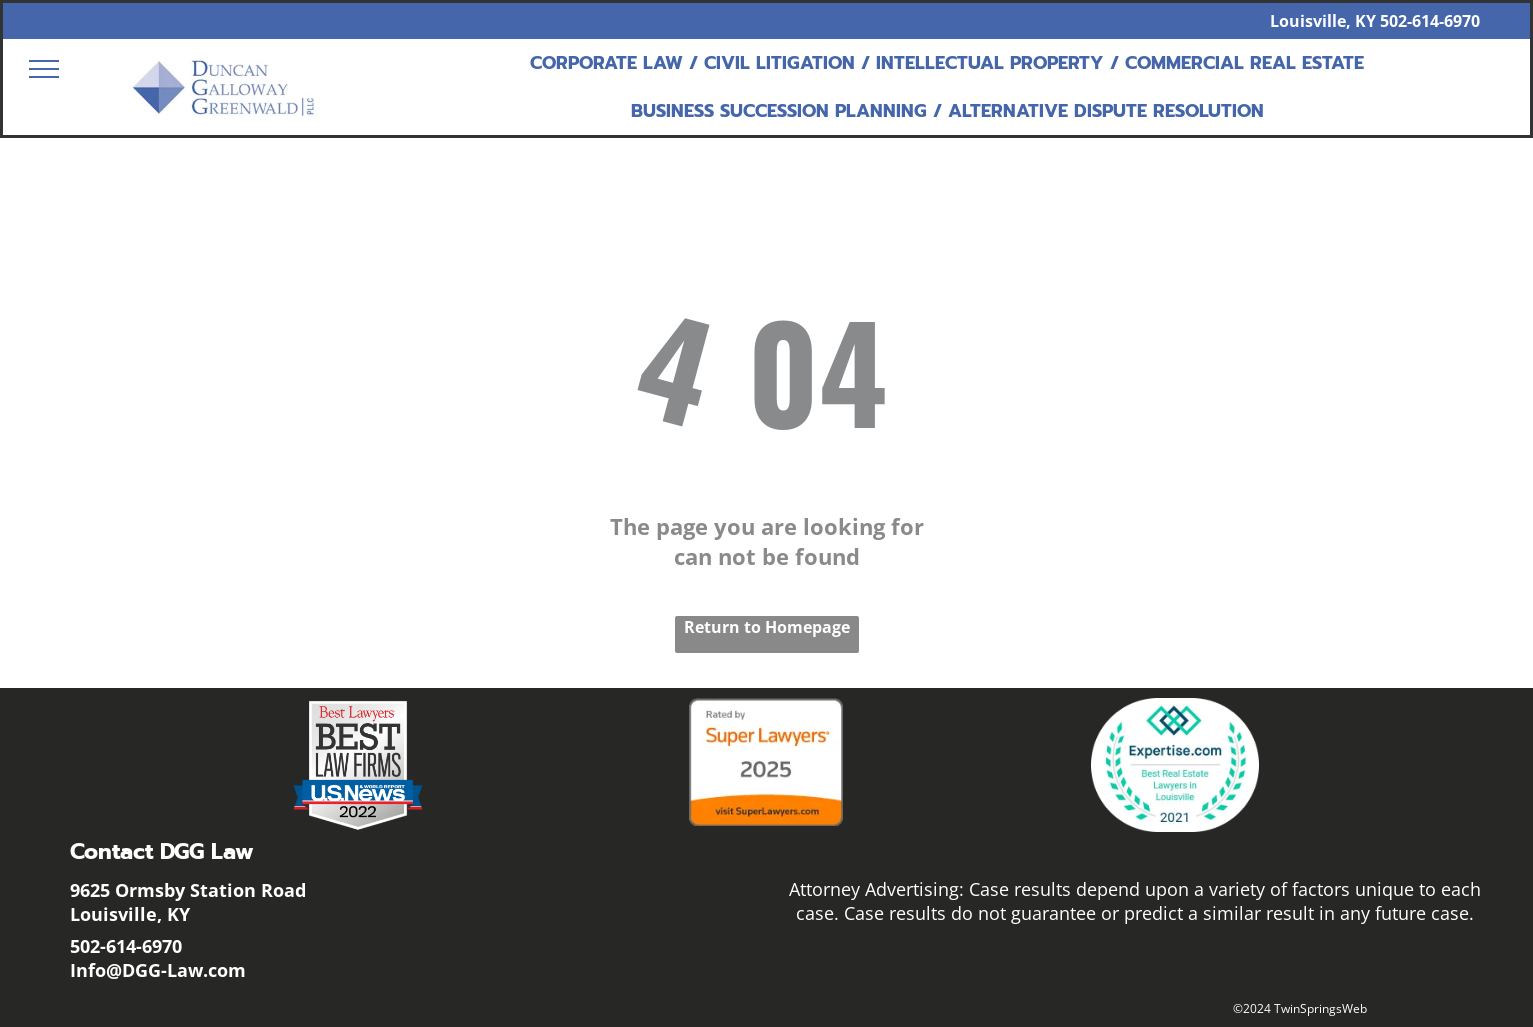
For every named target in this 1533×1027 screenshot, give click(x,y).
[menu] (44, 69)
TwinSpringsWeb (1320, 1008)
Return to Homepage (767, 627)
